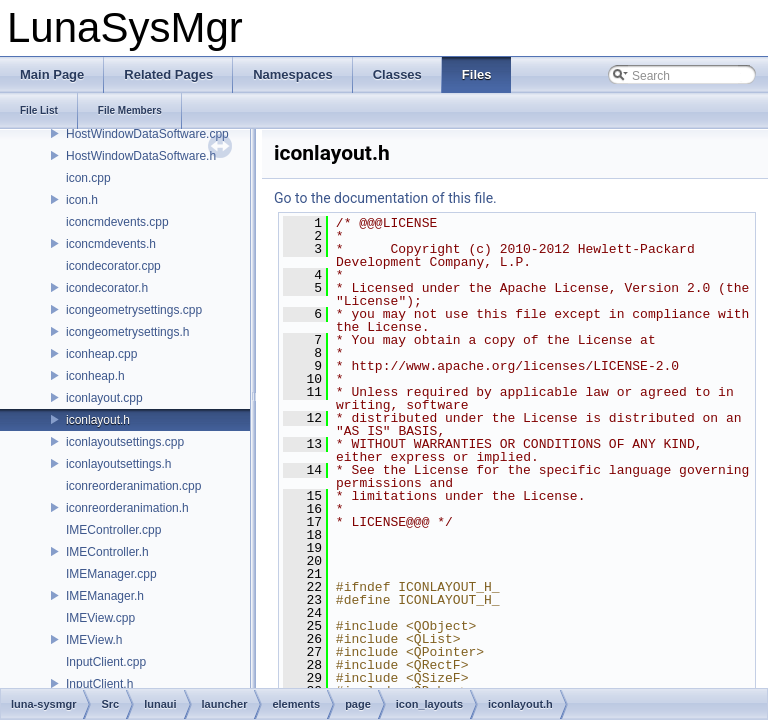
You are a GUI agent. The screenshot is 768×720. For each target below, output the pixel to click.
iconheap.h (95, 376)
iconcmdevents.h (111, 244)
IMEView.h (94, 640)
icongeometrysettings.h (127, 332)
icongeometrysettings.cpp (134, 310)
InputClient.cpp (106, 662)
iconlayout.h (98, 420)
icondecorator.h (107, 288)
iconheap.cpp (101, 354)
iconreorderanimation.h (127, 508)
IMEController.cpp (113, 530)
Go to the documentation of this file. (385, 198)
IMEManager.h (105, 596)
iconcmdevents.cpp (117, 222)
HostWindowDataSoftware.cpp (147, 134)
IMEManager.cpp (111, 574)
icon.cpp (88, 178)
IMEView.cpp (100, 618)
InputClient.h (99, 684)
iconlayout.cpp (104, 398)
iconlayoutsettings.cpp (125, 442)
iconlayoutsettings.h (118, 464)
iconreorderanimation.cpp (133, 486)
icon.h (82, 200)
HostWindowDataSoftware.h (141, 156)
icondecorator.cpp (113, 266)
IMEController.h (107, 552)
